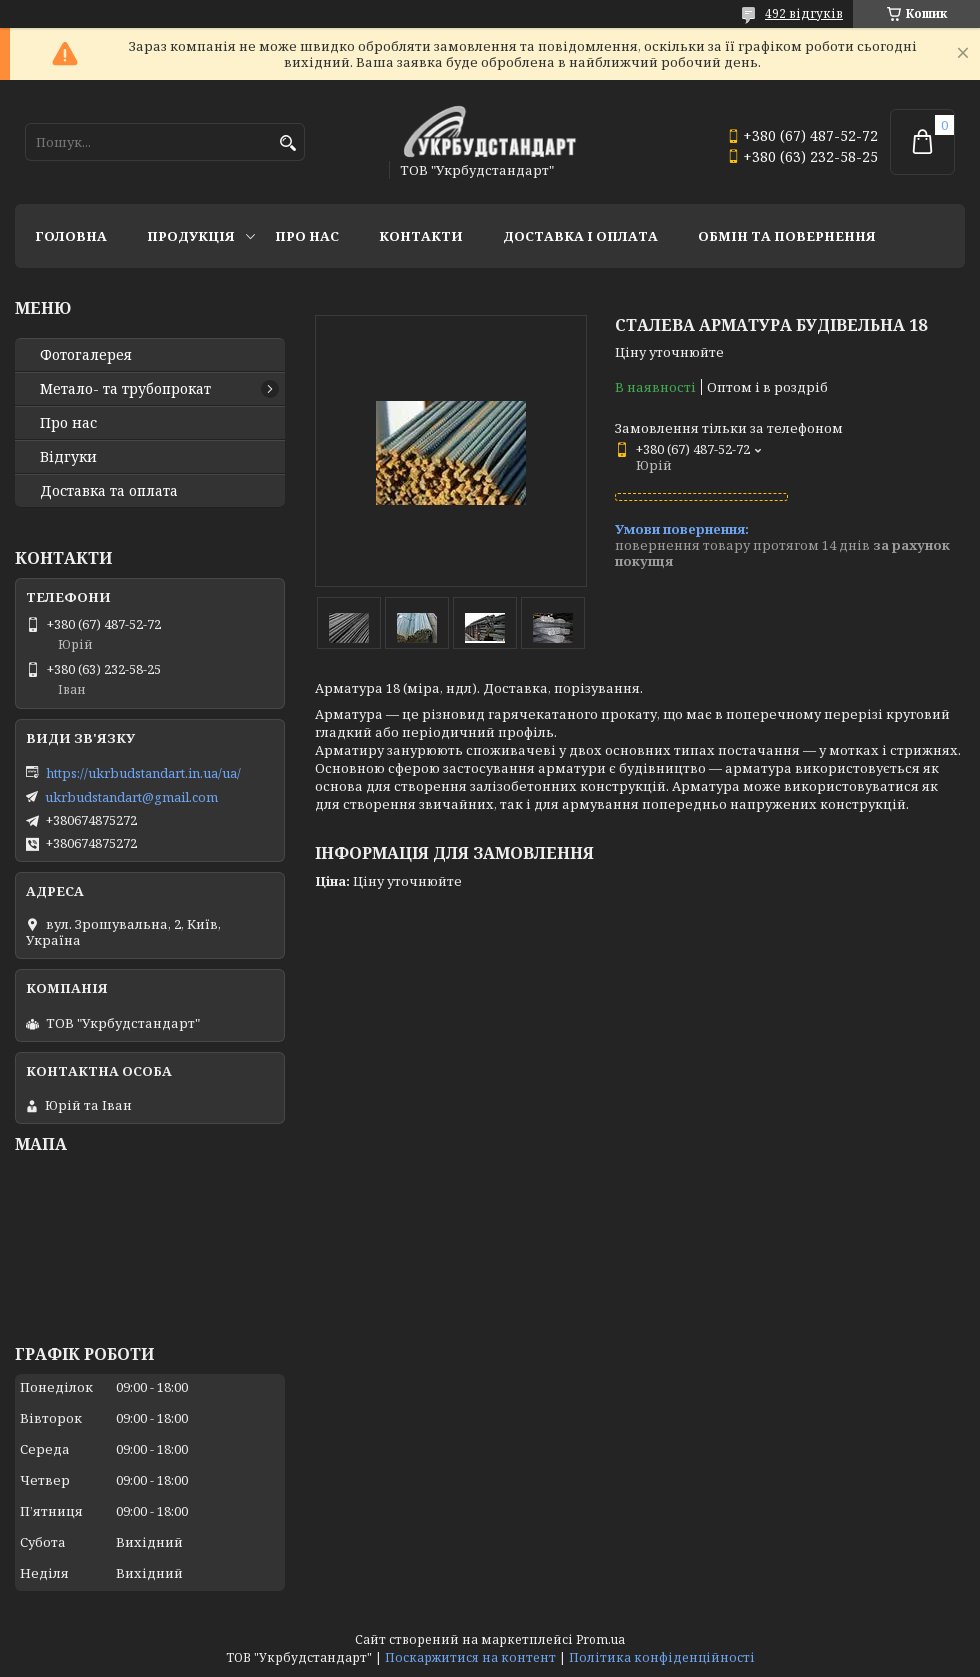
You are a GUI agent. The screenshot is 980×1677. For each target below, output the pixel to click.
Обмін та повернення (787, 236)
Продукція (191, 236)
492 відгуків (804, 13)
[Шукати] (287, 143)
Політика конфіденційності (662, 1657)
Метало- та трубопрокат (125, 389)
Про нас (307, 236)
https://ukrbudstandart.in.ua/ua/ (143, 773)
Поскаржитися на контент (470, 1657)
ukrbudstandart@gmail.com (131, 797)
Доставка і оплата (580, 236)
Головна (71, 236)
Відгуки (68, 457)
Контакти (421, 236)
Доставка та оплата (109, 491)
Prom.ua (600, 1639)
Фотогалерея (86, 355)
